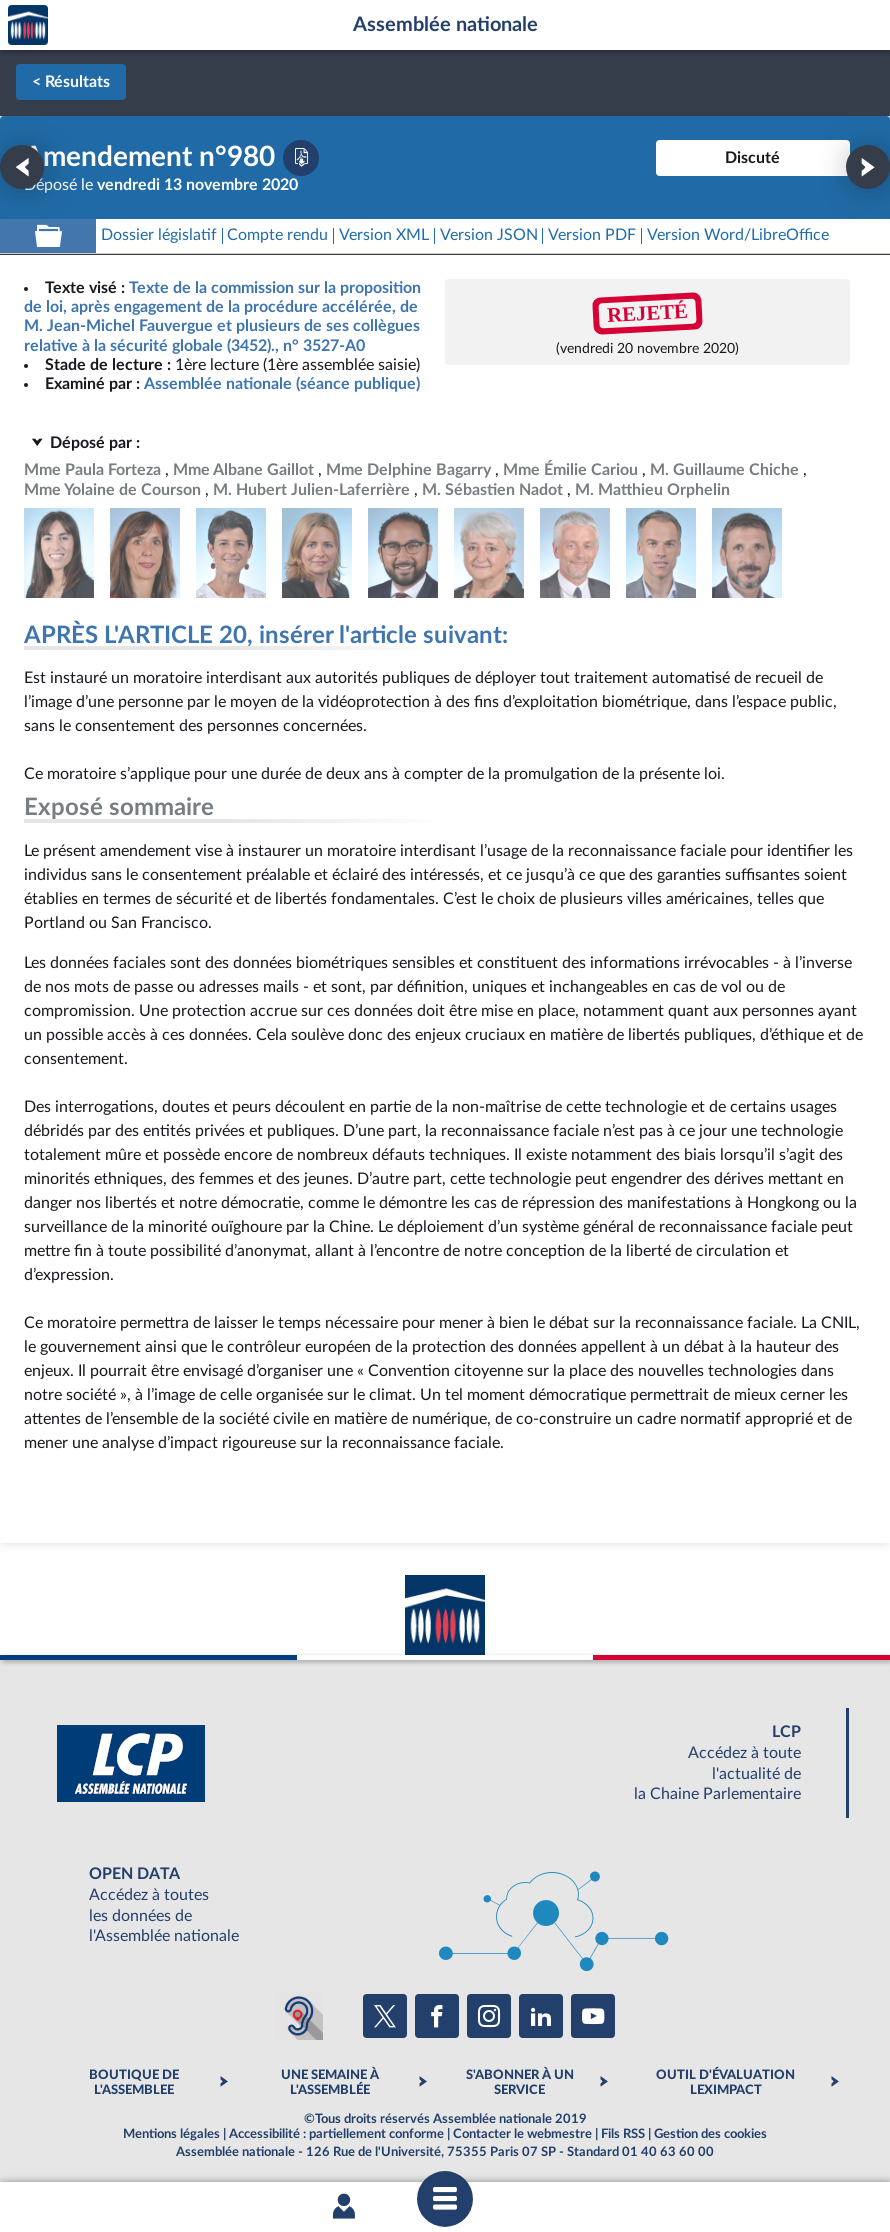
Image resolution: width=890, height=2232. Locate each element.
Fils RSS (623, 2134)
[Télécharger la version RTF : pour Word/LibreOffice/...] (738, 235)
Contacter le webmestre (522, 2134)
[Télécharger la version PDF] (301, 158)
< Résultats (71, 82)
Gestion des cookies (710, 2134)
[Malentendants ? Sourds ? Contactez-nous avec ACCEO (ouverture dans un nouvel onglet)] (299, 2016)
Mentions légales (171, 2134)
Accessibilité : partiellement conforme (336, 2134)
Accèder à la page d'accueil (28, 25)
